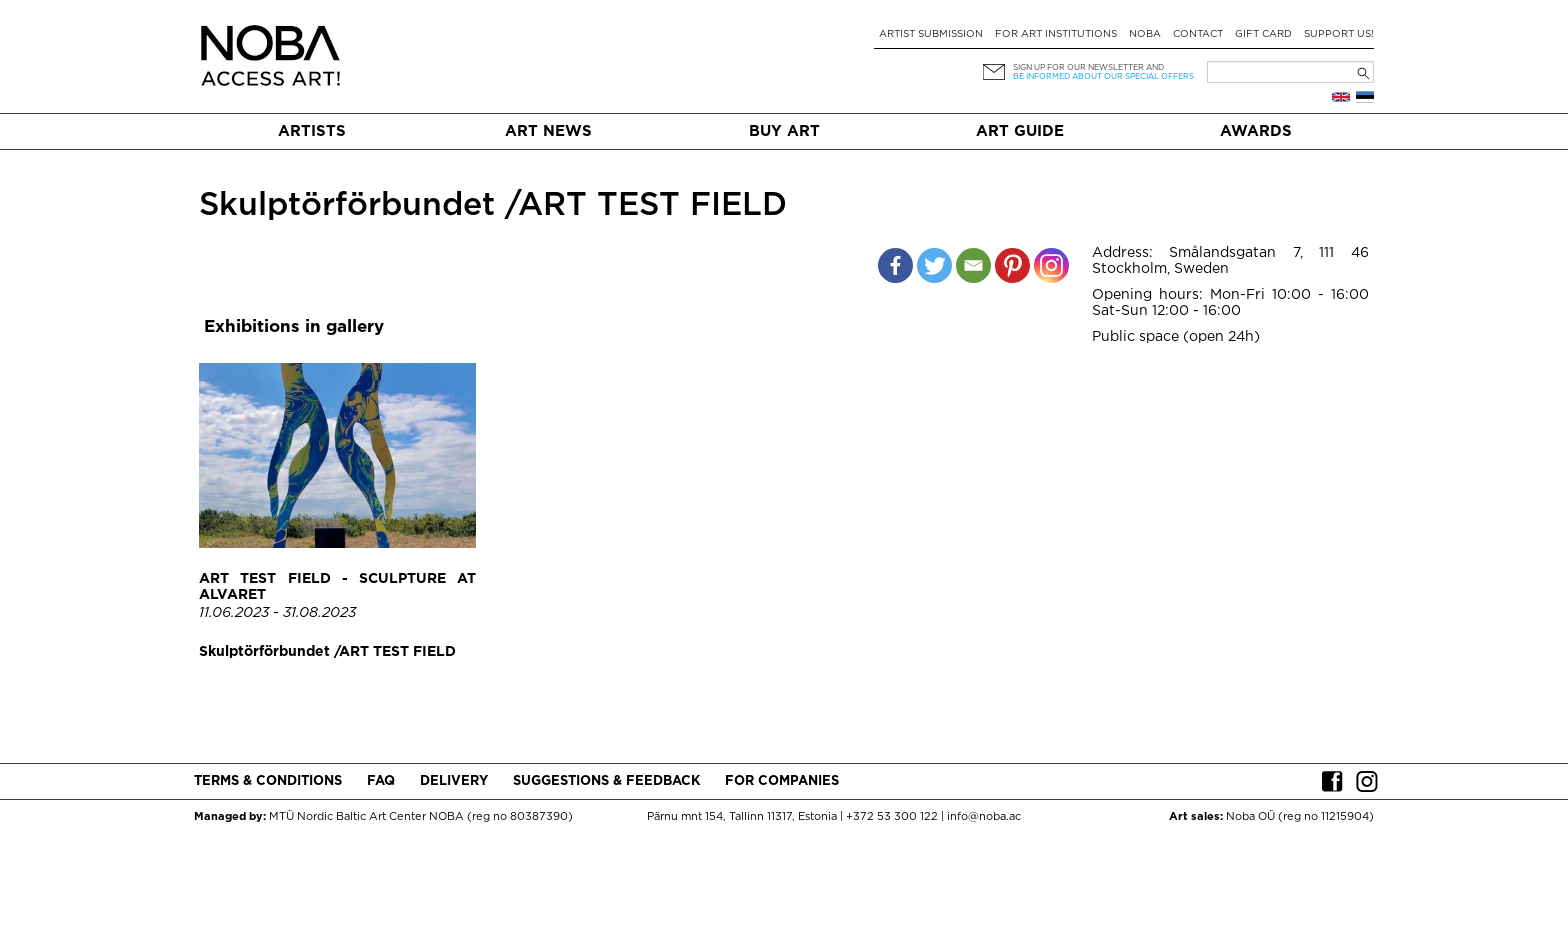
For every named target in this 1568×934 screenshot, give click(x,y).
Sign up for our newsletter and (1088, 67)
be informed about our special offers (1103, 76)
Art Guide (1020, 131)
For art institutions (1056, 34)
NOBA (1145, 34)
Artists (312, 131)
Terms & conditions (268, 781)
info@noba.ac (984, 817)
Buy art (784, 131)
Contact (1198, 34)
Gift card (1263, 34)
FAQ (381, 781)
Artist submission (931, 34)
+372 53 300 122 (892, 817)
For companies (782, 781)
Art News (548, 131)
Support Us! (1339, 34)
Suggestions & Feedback (606, 781)
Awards (1256, 131)
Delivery (454, 781)
